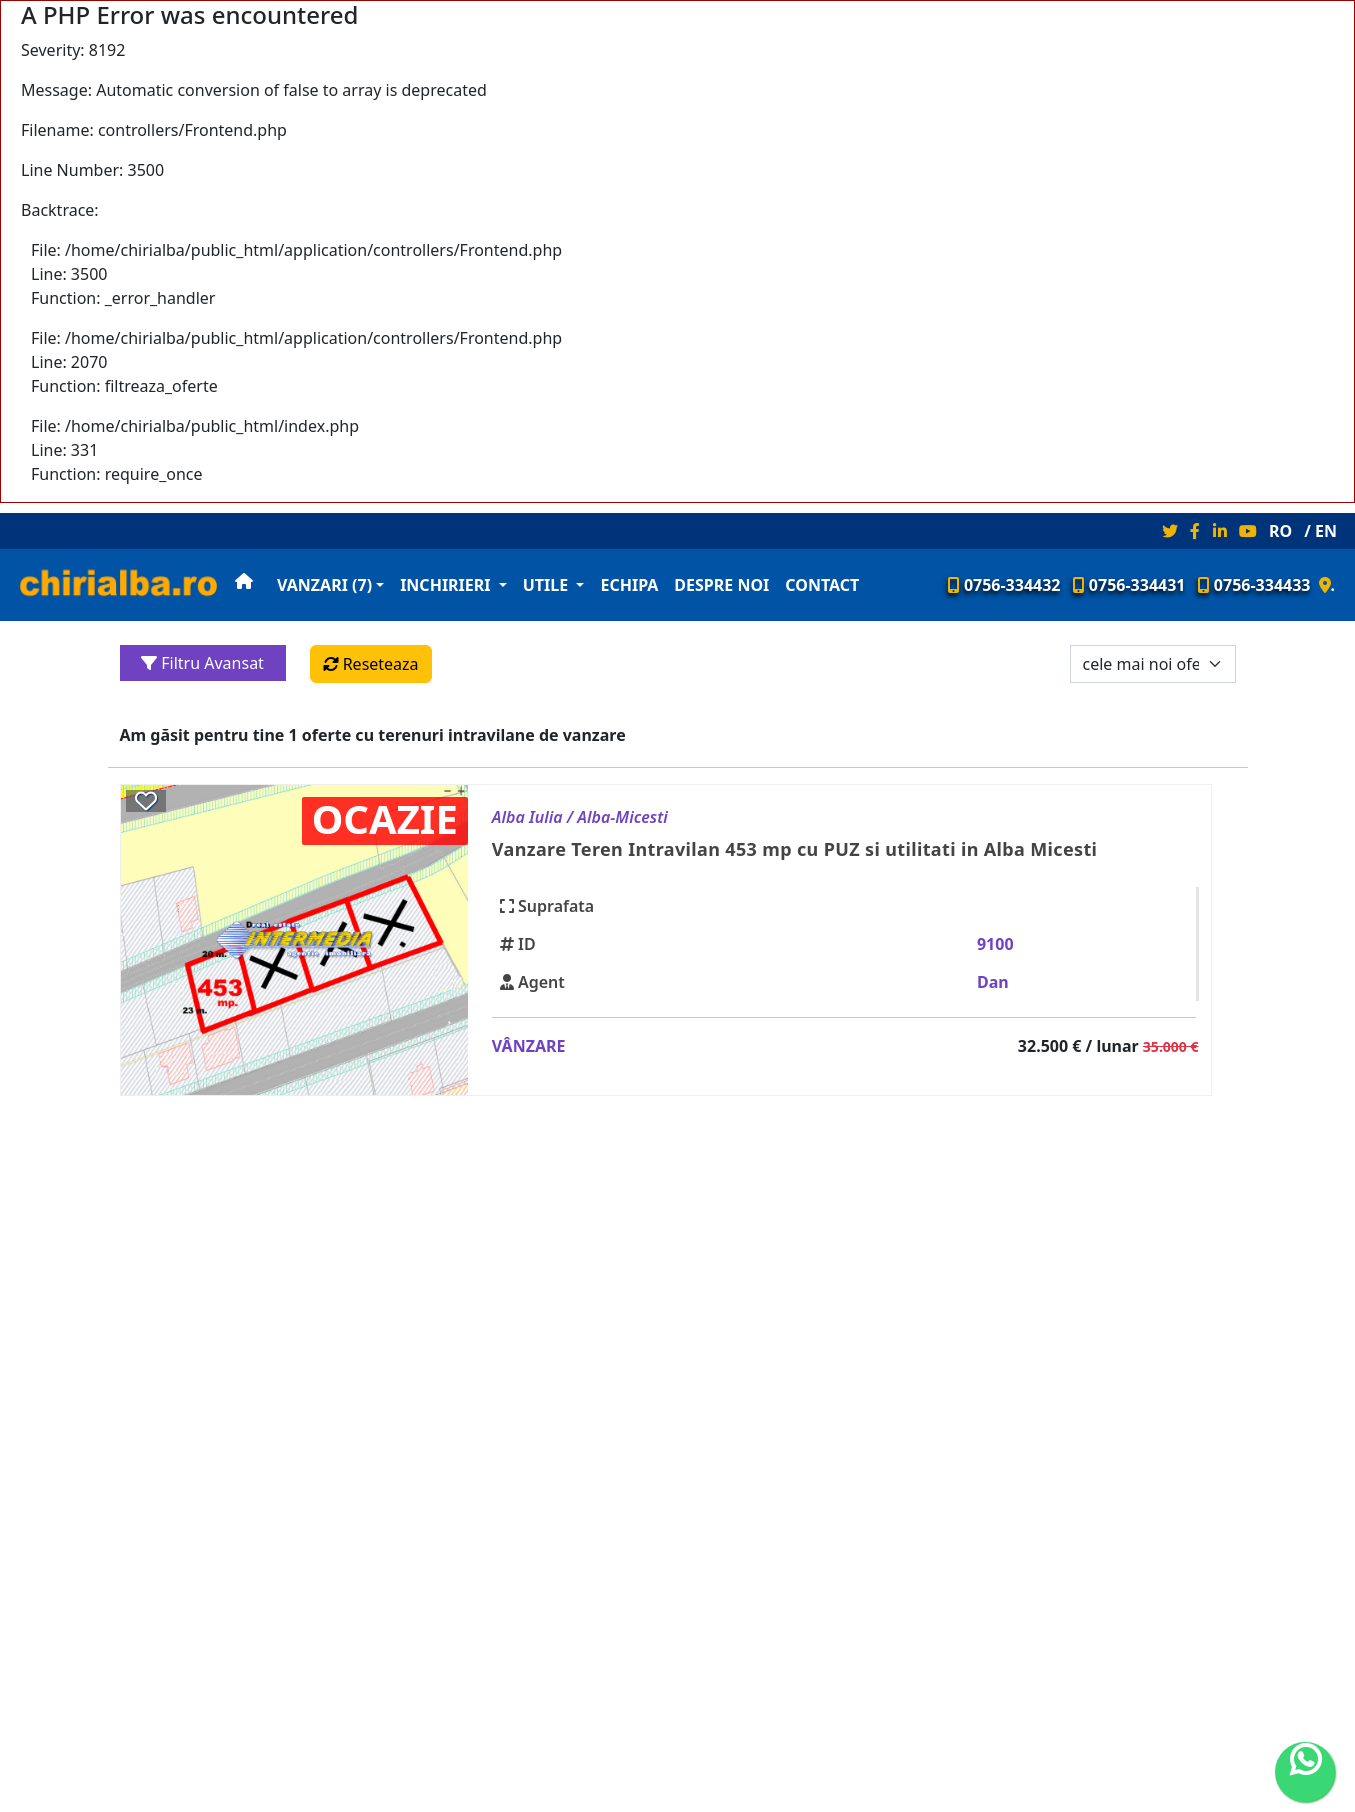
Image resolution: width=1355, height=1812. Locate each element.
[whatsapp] (1305, 1772)
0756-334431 (1129, 585)
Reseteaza (371, 664)
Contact (822, 585)
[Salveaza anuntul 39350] (146, 800)
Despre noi (721, 585)
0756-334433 (1254, 585)
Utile (548, 585)
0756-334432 (1004, 585)
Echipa (629, 585)
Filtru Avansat (202, 663)
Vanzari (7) (324, 585)
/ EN (1320, 531)
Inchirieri (447, 585)
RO (1280, 531)
